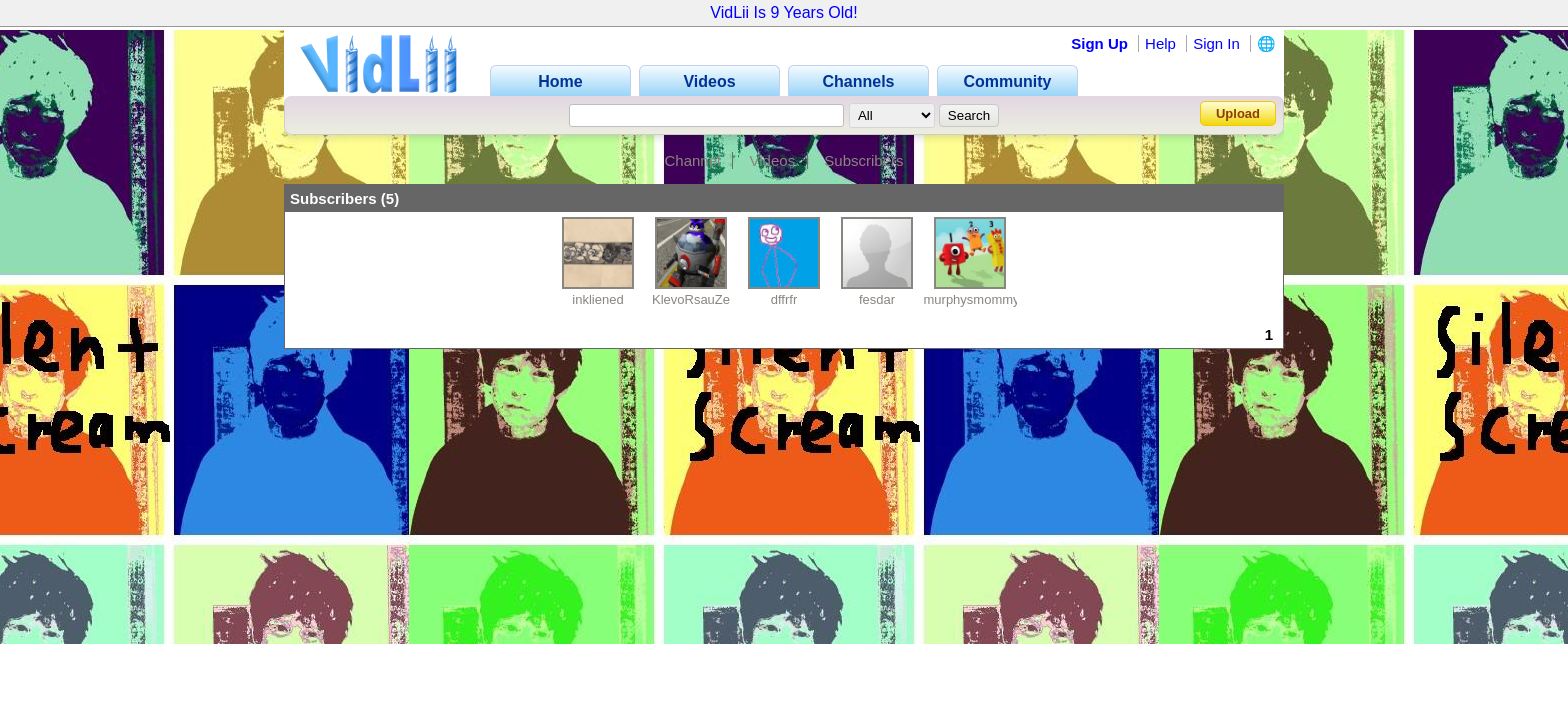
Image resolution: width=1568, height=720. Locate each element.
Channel (692, 160)
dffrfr (784, 299)
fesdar (877, 299)
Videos (773, 160)
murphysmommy (972, 299)
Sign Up (1099, 43)
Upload (1238, 113)
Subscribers (863, 160)
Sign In (1216, 43)
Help (1160, 43)
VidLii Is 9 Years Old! (783, 12)
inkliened (597, 299)
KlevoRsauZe (691, 299)
